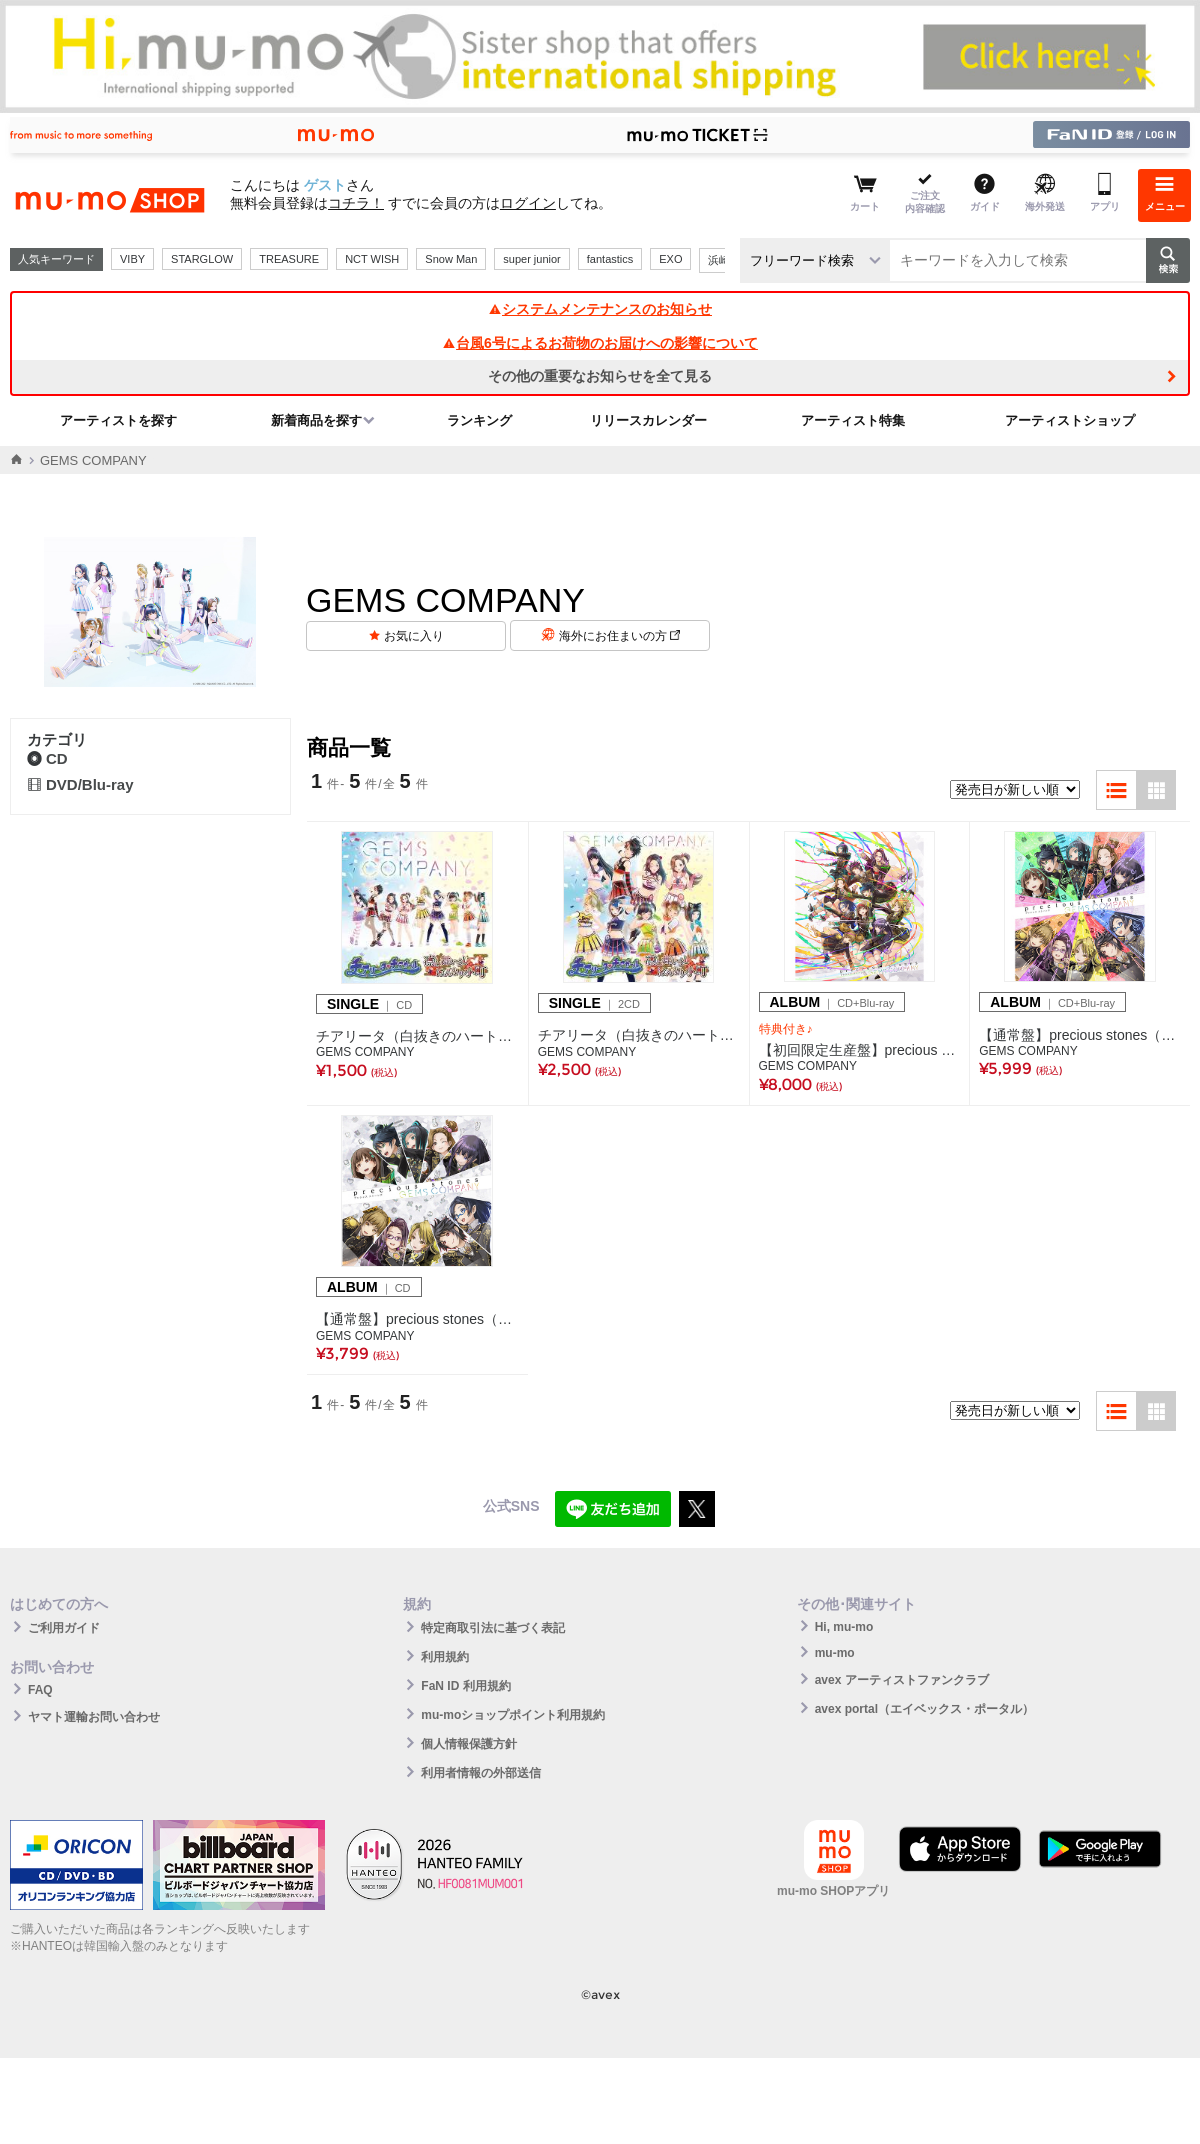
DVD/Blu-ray (80, 784)
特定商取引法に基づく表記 (493, 1628)
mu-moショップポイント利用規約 (513, 1715)
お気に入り (414, 636)
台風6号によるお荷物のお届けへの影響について (600, 343)
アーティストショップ (1070, 420)
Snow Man (451, 259)
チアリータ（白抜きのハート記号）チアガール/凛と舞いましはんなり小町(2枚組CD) (639, 1035)
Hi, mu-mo (844, 1627)
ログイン (528, 203)
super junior (531, 259)
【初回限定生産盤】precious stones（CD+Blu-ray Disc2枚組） (860, 1050)
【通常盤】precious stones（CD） (417, 1319)
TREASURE (289, 259)
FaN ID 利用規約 (465, 1686)
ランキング (479, 420)
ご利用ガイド (64, 1628)
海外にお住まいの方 (619, 636)
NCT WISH (372, 259)
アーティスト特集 (853, 420)
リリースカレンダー (648, 420)
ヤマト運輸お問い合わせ (94, 1717)
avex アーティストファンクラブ (902, 1680)
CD (47, 758)
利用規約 (445, 1657)
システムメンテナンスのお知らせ (600, 309)
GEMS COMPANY (365, 1052)
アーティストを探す (118, 420)
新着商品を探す (316, 420)
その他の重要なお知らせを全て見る (600, 376)
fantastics (610, 259)
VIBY (132, 259)
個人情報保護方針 (469, 1744)
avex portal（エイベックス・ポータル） (924, 1709)
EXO (670, 259)
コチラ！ (356, 203)
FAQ (40, 1690)
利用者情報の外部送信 (481, 1773)
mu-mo (835, 1653)
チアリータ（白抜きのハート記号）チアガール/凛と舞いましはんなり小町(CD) (417, 1036)
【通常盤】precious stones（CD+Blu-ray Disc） (1080, 1035)
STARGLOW (202, 259)
